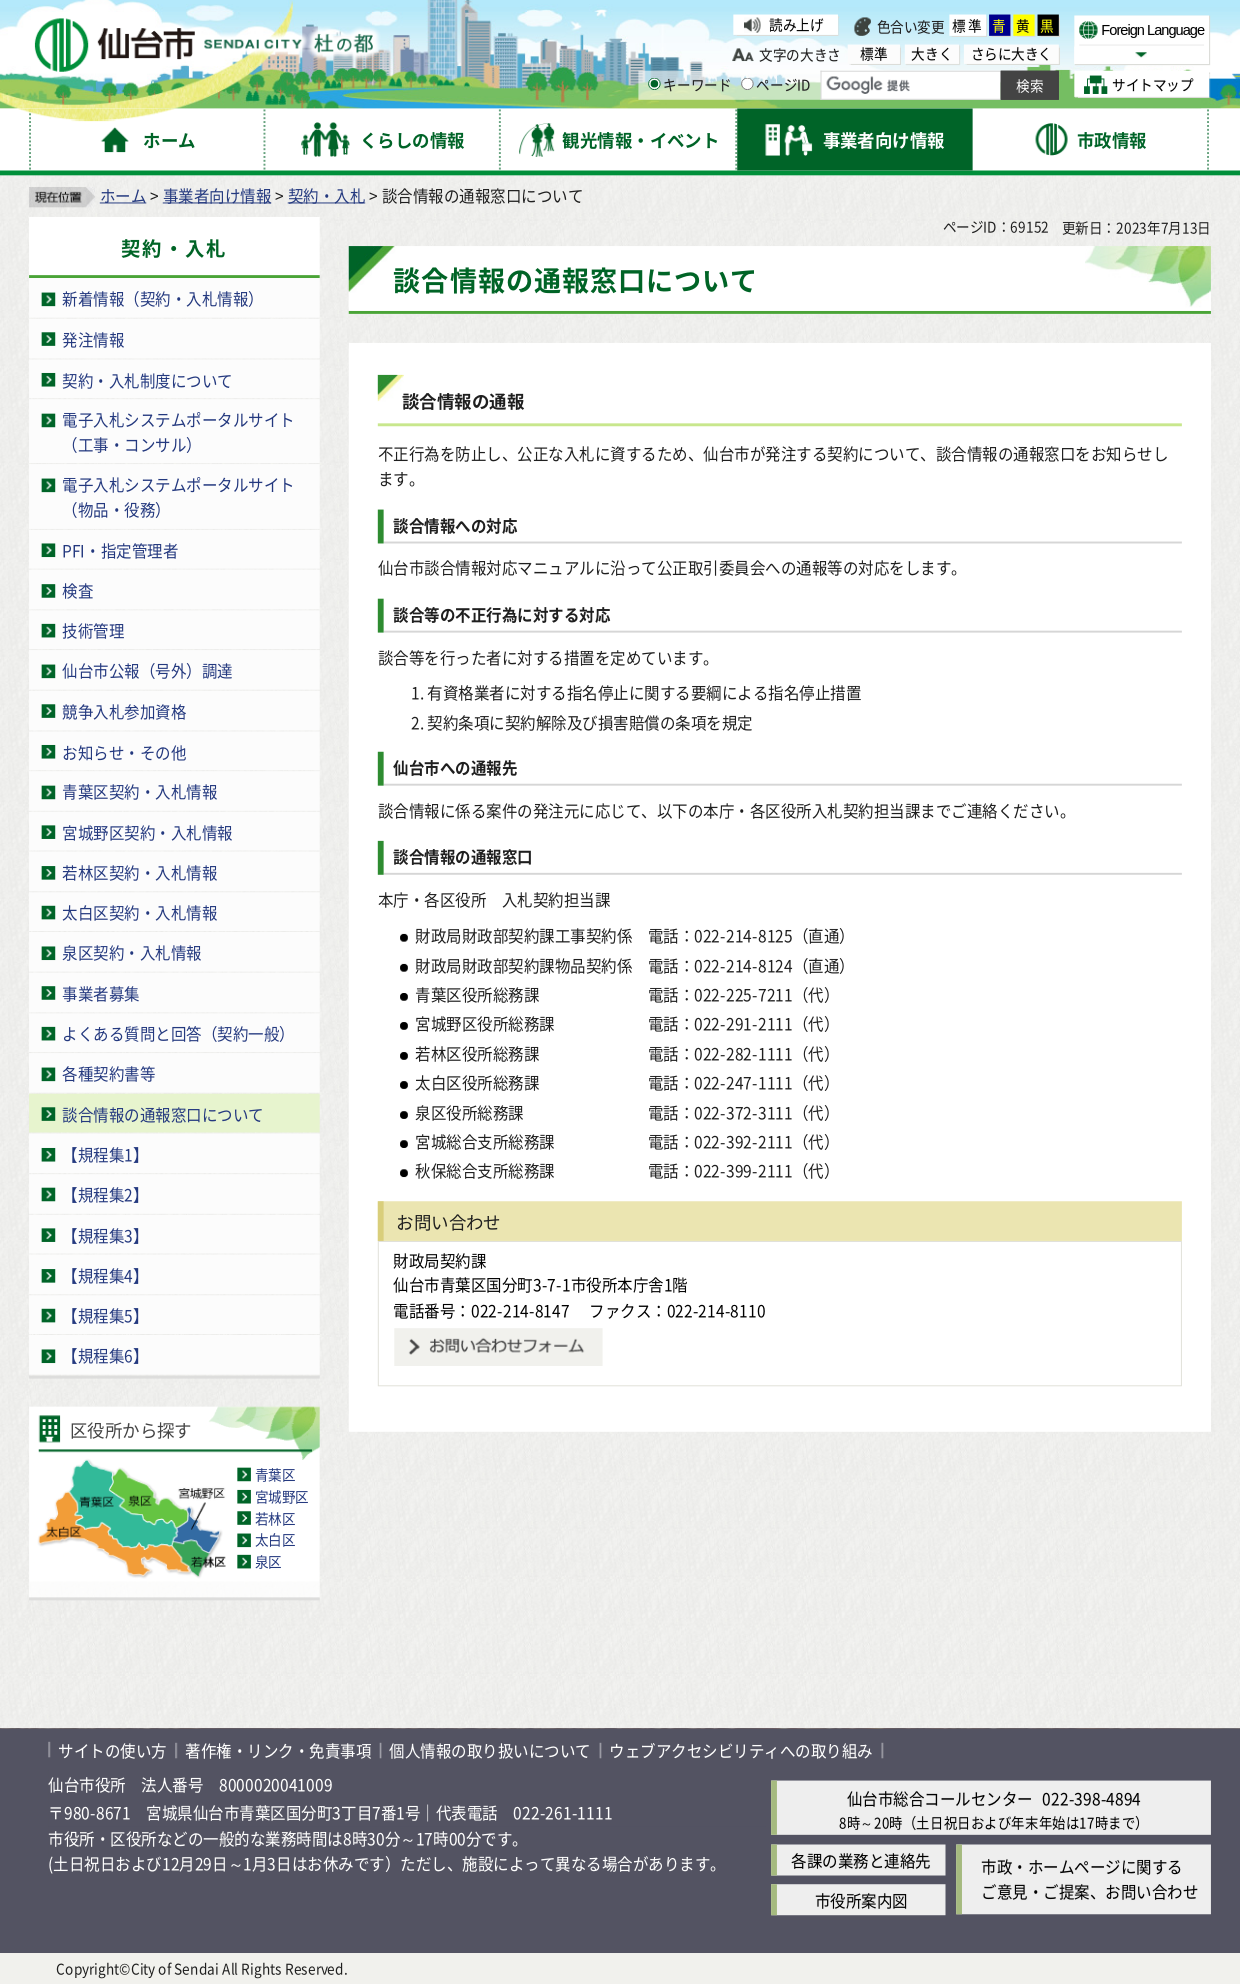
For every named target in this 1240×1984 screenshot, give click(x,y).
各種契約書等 (108, 1073)
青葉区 (275, 1474)
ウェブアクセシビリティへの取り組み (741, 1749)
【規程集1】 (105, 1154)
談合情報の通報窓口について (163, 1113)
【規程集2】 (105, 1194)
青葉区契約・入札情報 (139, 791)
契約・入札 (327, 194)
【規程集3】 (105, 1234)
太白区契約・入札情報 (139, 912)
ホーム (123, 194)
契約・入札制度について (147, 379)
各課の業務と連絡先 (861, 1859)
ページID (776, 84)
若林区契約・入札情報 (139, 872)
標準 (967, 25)
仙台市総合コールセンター (940, 1797)
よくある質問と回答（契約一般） (178, 1033)
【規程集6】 (105, 1355)
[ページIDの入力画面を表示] (747, 84)
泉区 (268, 1561)
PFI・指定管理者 (120, 549)
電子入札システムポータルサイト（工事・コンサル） (178, 432)
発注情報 (93, 338)
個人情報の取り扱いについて (490, 1749)
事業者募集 (101, 992)
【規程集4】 (105, 1274)
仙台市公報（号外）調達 (147, 670)
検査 (77, 589)
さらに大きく (1011, 53)
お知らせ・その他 (124, 751)
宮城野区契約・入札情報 (147, 831)
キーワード (689, 84)
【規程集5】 (105, 1315)
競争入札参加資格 (124, 710)
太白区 (275, 1539)
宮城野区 (282, 1496)
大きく (931, 53)
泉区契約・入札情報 (132, 952)
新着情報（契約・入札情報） (163, 298)
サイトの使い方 (112, 1749)
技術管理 (93, 630)
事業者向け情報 (217, 194)
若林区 (275, 1517)
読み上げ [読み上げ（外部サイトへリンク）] (796, 24)
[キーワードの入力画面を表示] (654, 84)
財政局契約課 (439, 1259)
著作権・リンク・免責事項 (278, 1749)
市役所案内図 (861, 1899)
